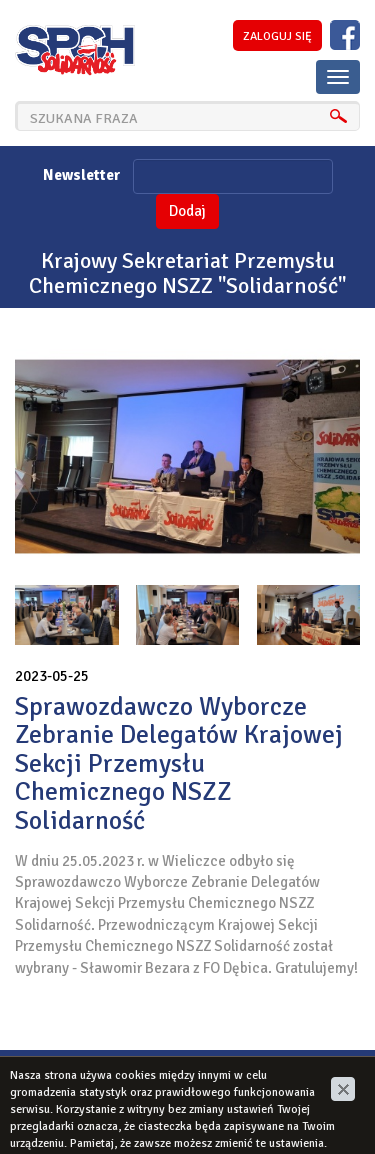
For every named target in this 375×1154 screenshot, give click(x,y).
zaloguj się (277, 36)
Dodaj (187, 211)
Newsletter (81, 175)
